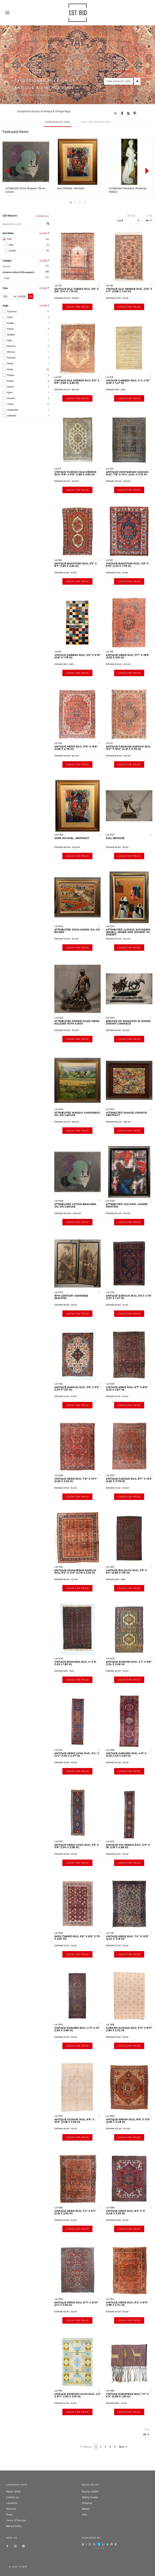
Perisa (26, 363)
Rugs (7, 278)
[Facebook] (7, 2546)
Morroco (26, 352)
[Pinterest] (23, 2546)
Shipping (87, 2502)
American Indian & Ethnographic (18, 272)
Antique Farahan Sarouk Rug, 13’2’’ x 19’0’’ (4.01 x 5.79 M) (128, 748)
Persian (26, 375)
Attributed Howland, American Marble (127, 190)
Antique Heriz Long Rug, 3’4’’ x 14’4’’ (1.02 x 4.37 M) (76, 1754)
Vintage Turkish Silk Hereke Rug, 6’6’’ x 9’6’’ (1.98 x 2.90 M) (75, 473)
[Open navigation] (7, 12)
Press (9, 2514)
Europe (26, 323)
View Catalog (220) (118, 81)
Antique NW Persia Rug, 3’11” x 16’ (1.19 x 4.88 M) (128, 1846)
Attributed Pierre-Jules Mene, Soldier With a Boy (77, 1022)
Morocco (26, 346)
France (26, 328)
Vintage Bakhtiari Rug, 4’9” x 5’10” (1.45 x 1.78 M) (127, 564)
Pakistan (26, 357)
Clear (43, 233)
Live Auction (28, 73)
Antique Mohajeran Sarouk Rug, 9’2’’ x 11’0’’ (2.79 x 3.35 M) (75, 1571)
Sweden (26, 398)
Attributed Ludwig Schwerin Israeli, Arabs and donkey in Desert (128, 932)
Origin (5, 305)
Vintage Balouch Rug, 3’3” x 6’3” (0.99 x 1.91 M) (126, 1571)
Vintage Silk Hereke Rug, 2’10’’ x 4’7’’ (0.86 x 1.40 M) (129, 290)
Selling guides (90, 2497)
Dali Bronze (115, 838)
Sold (26, 244)
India (26, 340)
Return (85, 2508)
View (149, 215)
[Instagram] (15, 2546)
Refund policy (14, 2526)
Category (7, 260)
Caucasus (26, 311)
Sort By (131, 215)
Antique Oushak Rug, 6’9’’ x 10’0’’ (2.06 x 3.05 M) (74, 2120)
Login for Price (77, 307)
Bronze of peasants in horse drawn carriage (128, 1022)
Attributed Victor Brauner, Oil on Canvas (25, 190)
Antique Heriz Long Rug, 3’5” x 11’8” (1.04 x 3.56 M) (76, 1846)
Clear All (42, 216)
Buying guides (90, 2491)
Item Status (8, 233)
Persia (26, 369)
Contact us (12, 2497)
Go (30, 296)
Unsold (26, 250)
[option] (26, 167)
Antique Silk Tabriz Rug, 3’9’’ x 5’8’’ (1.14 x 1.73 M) (76, 290)
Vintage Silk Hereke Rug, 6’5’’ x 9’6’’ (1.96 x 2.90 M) (77, 381)
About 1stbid (13, 2491)
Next (123, 2446)
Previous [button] (8, 171)
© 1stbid (18, 2567)
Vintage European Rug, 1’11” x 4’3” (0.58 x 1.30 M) (127, 2395)
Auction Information (95, 122)
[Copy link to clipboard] (115, 113)
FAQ (84, 2514)
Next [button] (147, 171)
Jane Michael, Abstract (71, 188)
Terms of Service (16, 2520)
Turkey (26, 404)
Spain (26, 392)
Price (5, 288)
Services (11, 2508)
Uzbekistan (26, 409)
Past (26, 239)
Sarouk (26, 386)
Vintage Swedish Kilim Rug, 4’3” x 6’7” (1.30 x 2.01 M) (77, 2395)
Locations (11, 2502)
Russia (26, 381)
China (26, 317)
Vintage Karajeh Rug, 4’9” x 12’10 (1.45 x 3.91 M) (126, 1754)
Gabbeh (26, 334)
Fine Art (6, 266)
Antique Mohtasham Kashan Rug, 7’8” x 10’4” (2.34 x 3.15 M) (127, 473)
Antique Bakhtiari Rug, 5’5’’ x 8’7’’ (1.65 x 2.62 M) (75, 564)
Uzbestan (26, 415)
